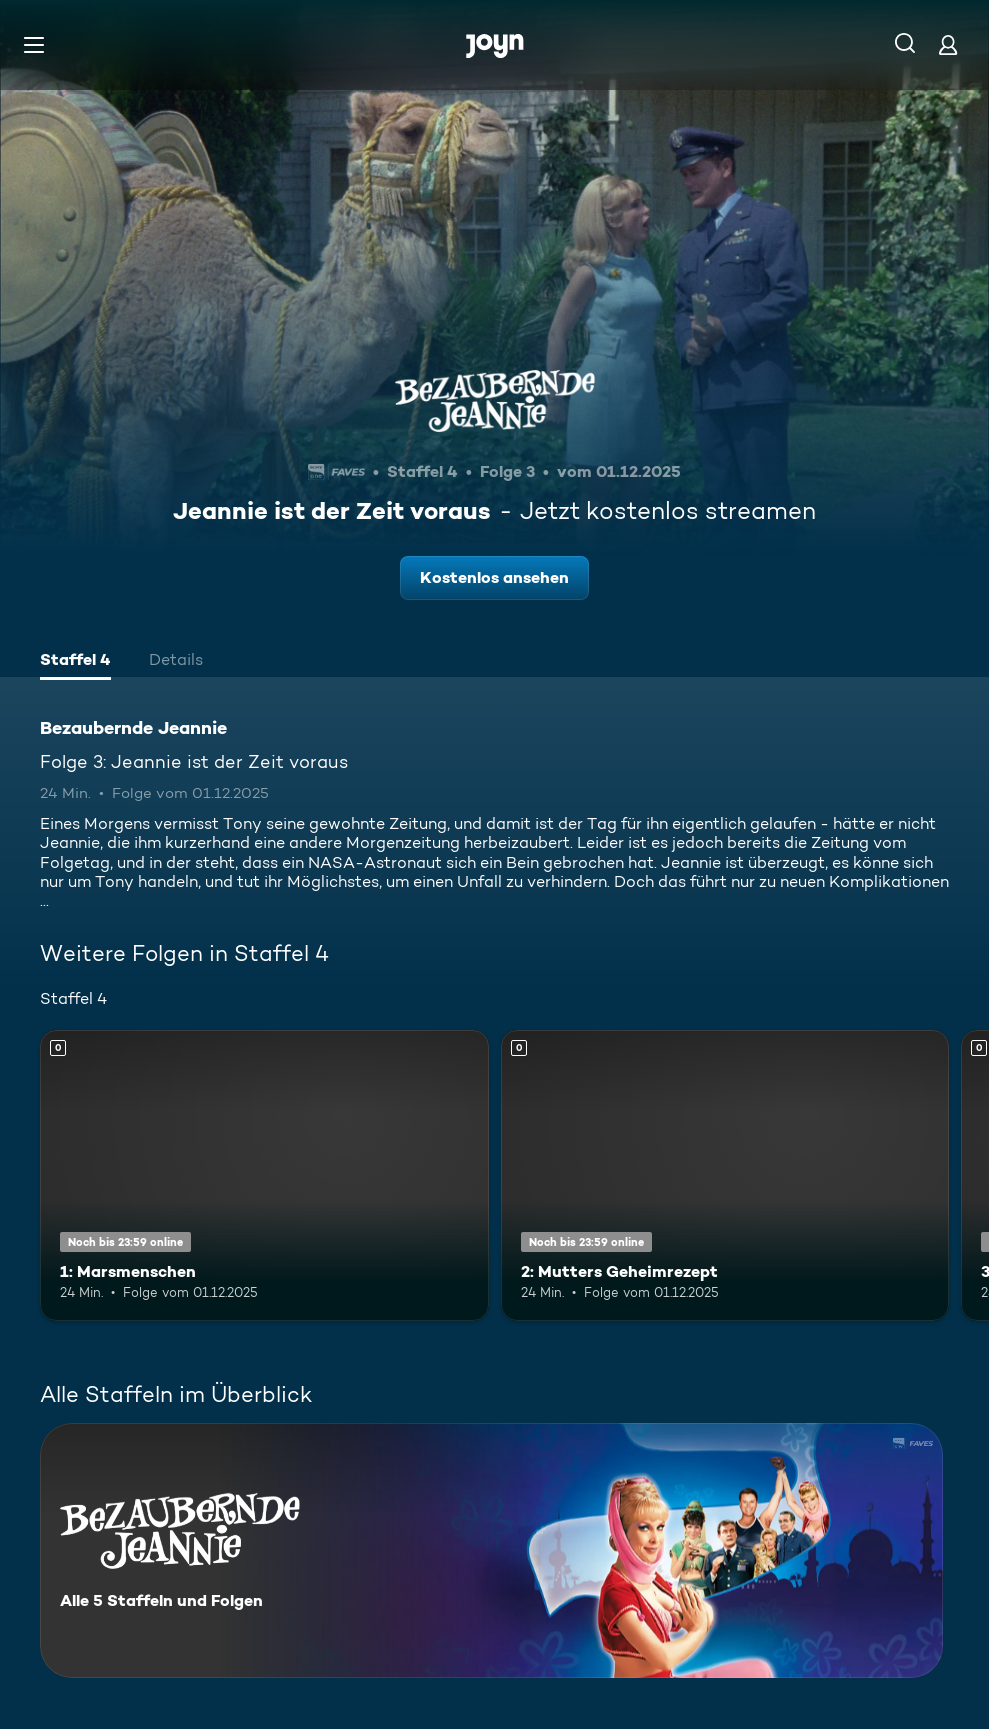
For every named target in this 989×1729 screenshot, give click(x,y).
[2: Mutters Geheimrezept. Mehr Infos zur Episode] (725, 1176)
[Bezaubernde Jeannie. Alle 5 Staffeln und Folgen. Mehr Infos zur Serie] (491, 1550)
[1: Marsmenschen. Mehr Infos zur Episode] (264, 1176)
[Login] (948, 44)
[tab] (75, 662)
